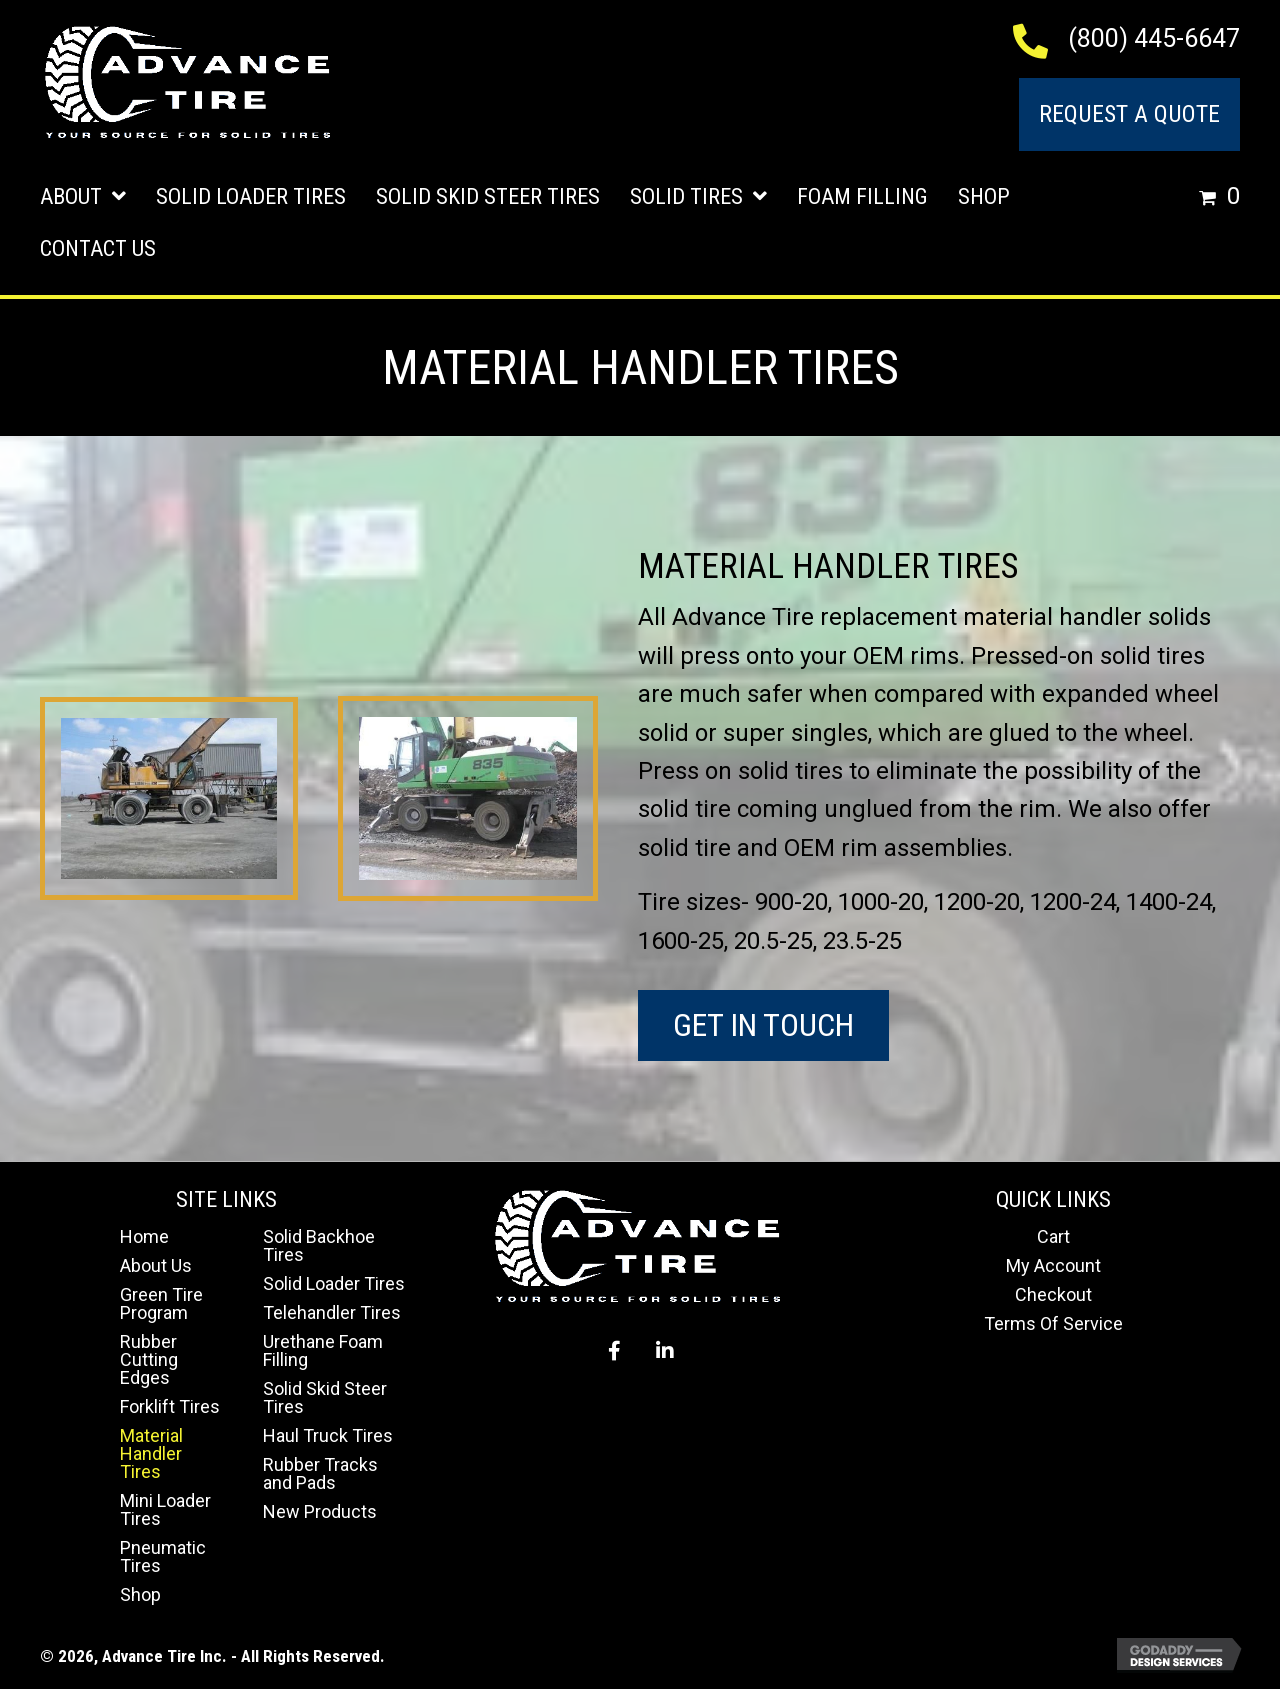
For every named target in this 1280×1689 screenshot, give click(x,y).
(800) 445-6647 (1154, 38)
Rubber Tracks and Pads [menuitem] (320, 1473)
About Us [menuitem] (156, 1265)
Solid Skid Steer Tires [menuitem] (325, 1397)
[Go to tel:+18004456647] (1040, 39)
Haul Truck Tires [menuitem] (328, 1435)
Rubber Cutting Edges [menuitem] (149, 1359)
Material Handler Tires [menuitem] (151, 1453)
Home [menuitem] (144, 1236)
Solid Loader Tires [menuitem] (334, 1283)
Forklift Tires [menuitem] (170, 1406)
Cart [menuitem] (1053, 1236)
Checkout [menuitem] (1053, 1294)
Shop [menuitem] (140, 1594)
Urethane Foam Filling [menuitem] (323, 1350)
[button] (615, 1351)
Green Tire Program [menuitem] (161, 1303)
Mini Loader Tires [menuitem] (165, 1509)
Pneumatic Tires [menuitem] (163, 1556)
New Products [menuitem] (320, 1511)
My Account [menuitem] (1053, 1265)
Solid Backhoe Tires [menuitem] (319, 1245)
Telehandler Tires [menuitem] (332, 1312)
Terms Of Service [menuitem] (1053, 1323)
